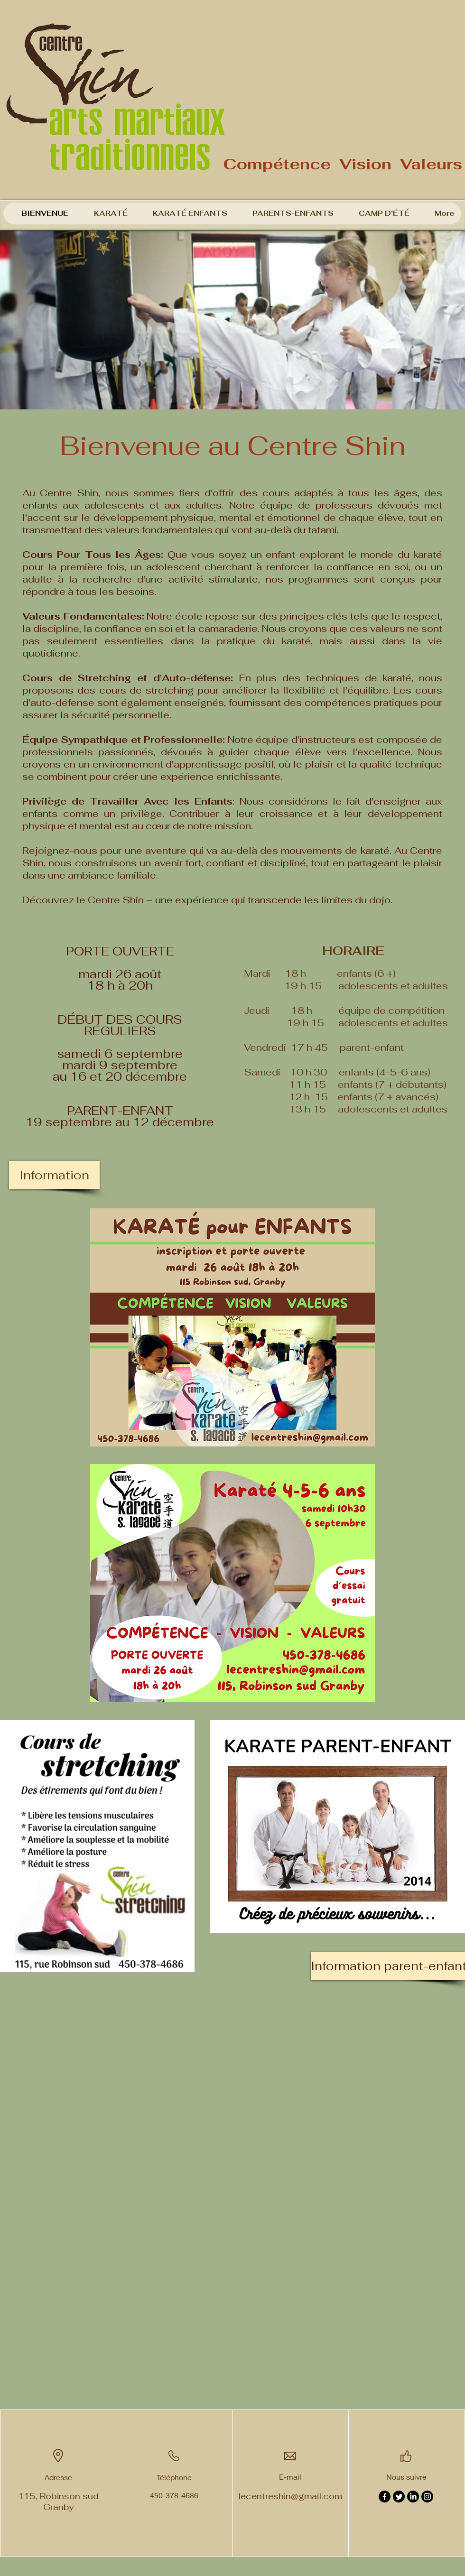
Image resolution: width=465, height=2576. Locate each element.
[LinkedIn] (413, 2496)
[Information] (54, 1175)
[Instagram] (427, 2496)
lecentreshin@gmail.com (290, 2496)
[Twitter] (399, 2496)
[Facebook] (385, 2496)
